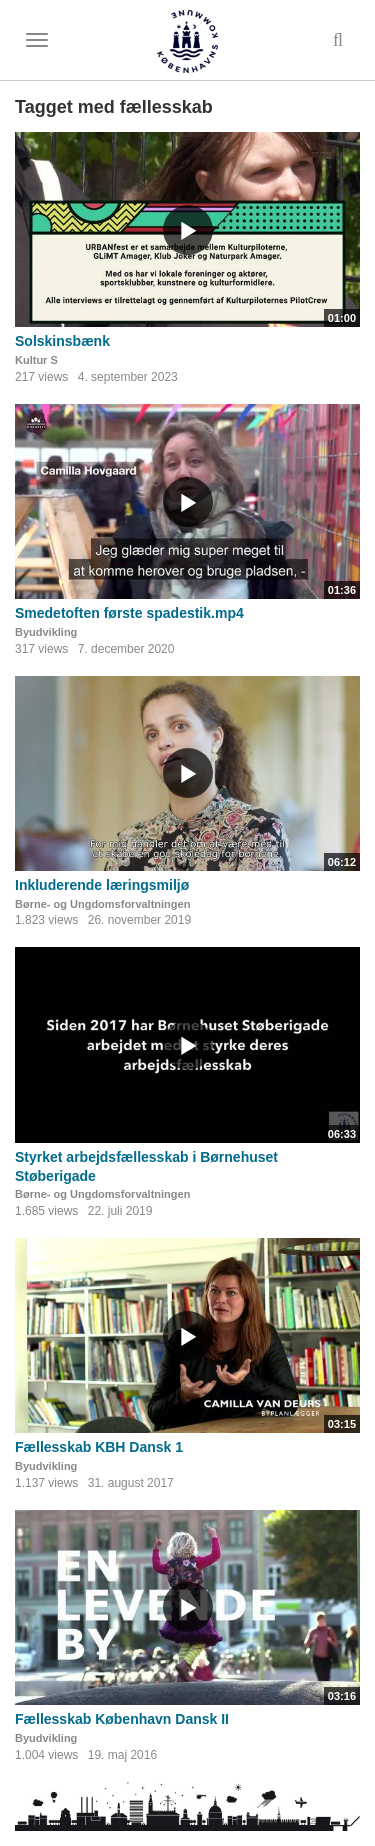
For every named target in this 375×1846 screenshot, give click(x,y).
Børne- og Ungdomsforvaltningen (102, 904)
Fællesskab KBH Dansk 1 (99, 1447)
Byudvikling (46, 632)
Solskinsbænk (62, 341)
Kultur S (36, 360)
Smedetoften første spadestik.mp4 (129, 613)
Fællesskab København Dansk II (122, 1719)
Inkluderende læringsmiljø (102, 885)
